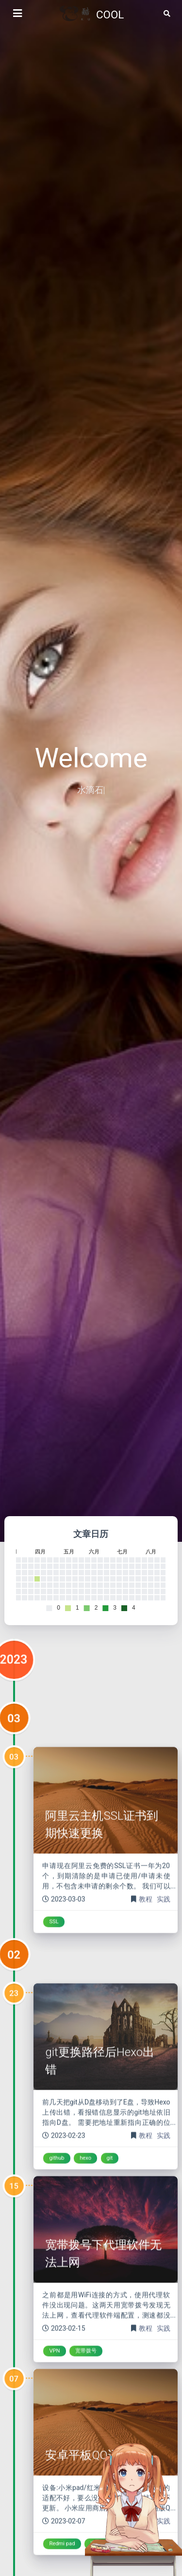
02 (14, 1999)
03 (14, 1763)
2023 (13, 1704)
